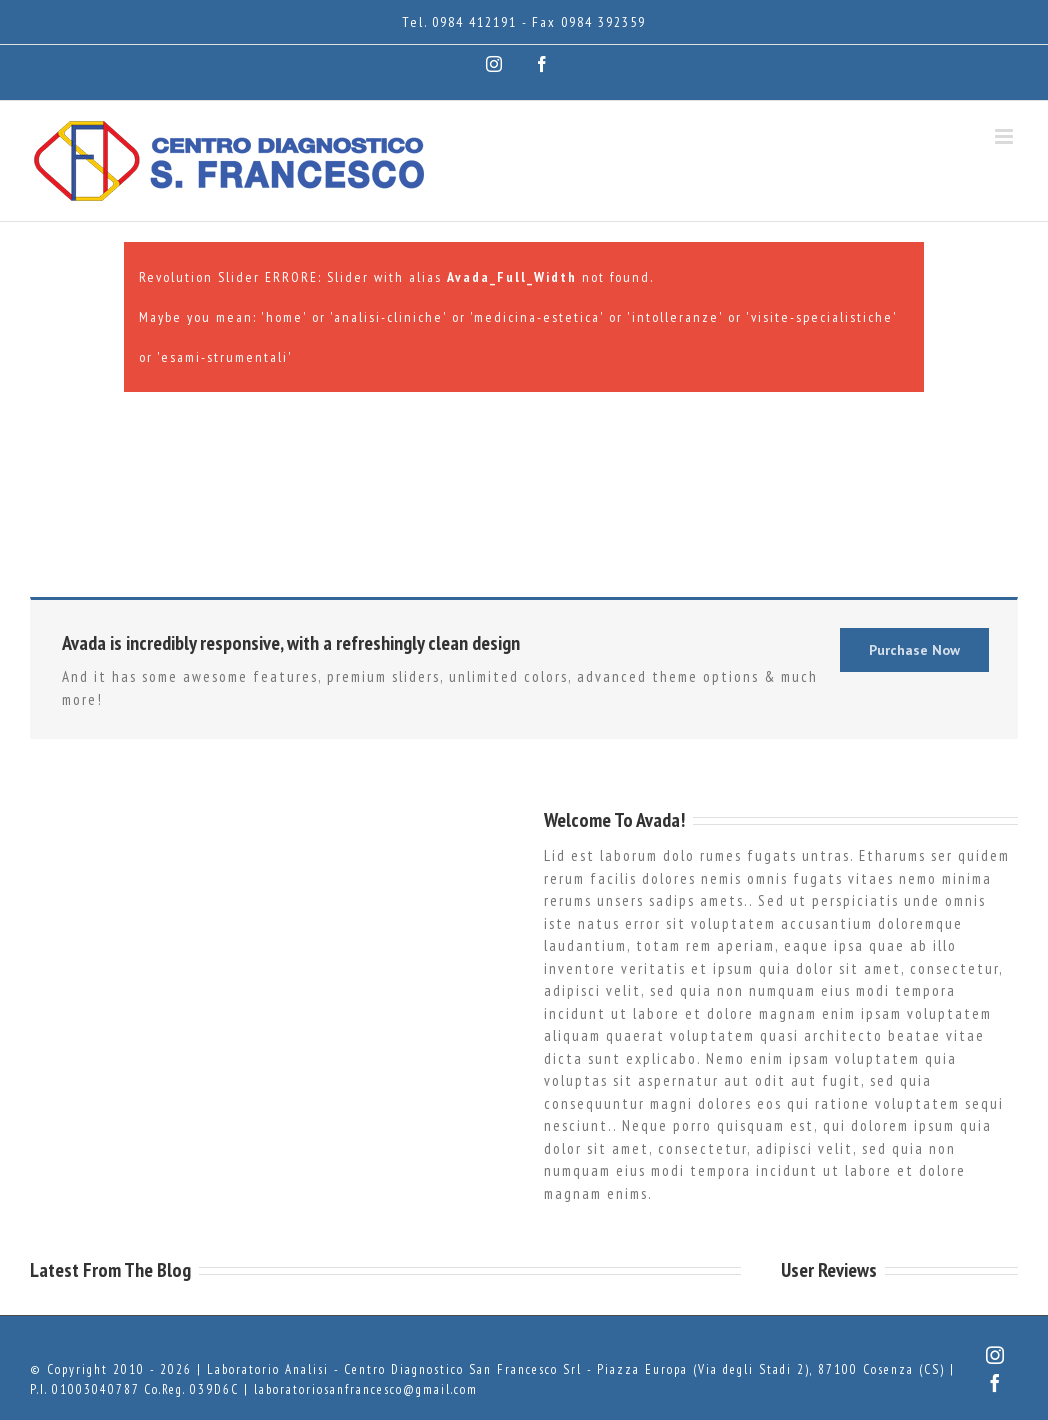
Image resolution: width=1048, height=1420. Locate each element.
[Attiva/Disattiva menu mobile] (1006, 136)
